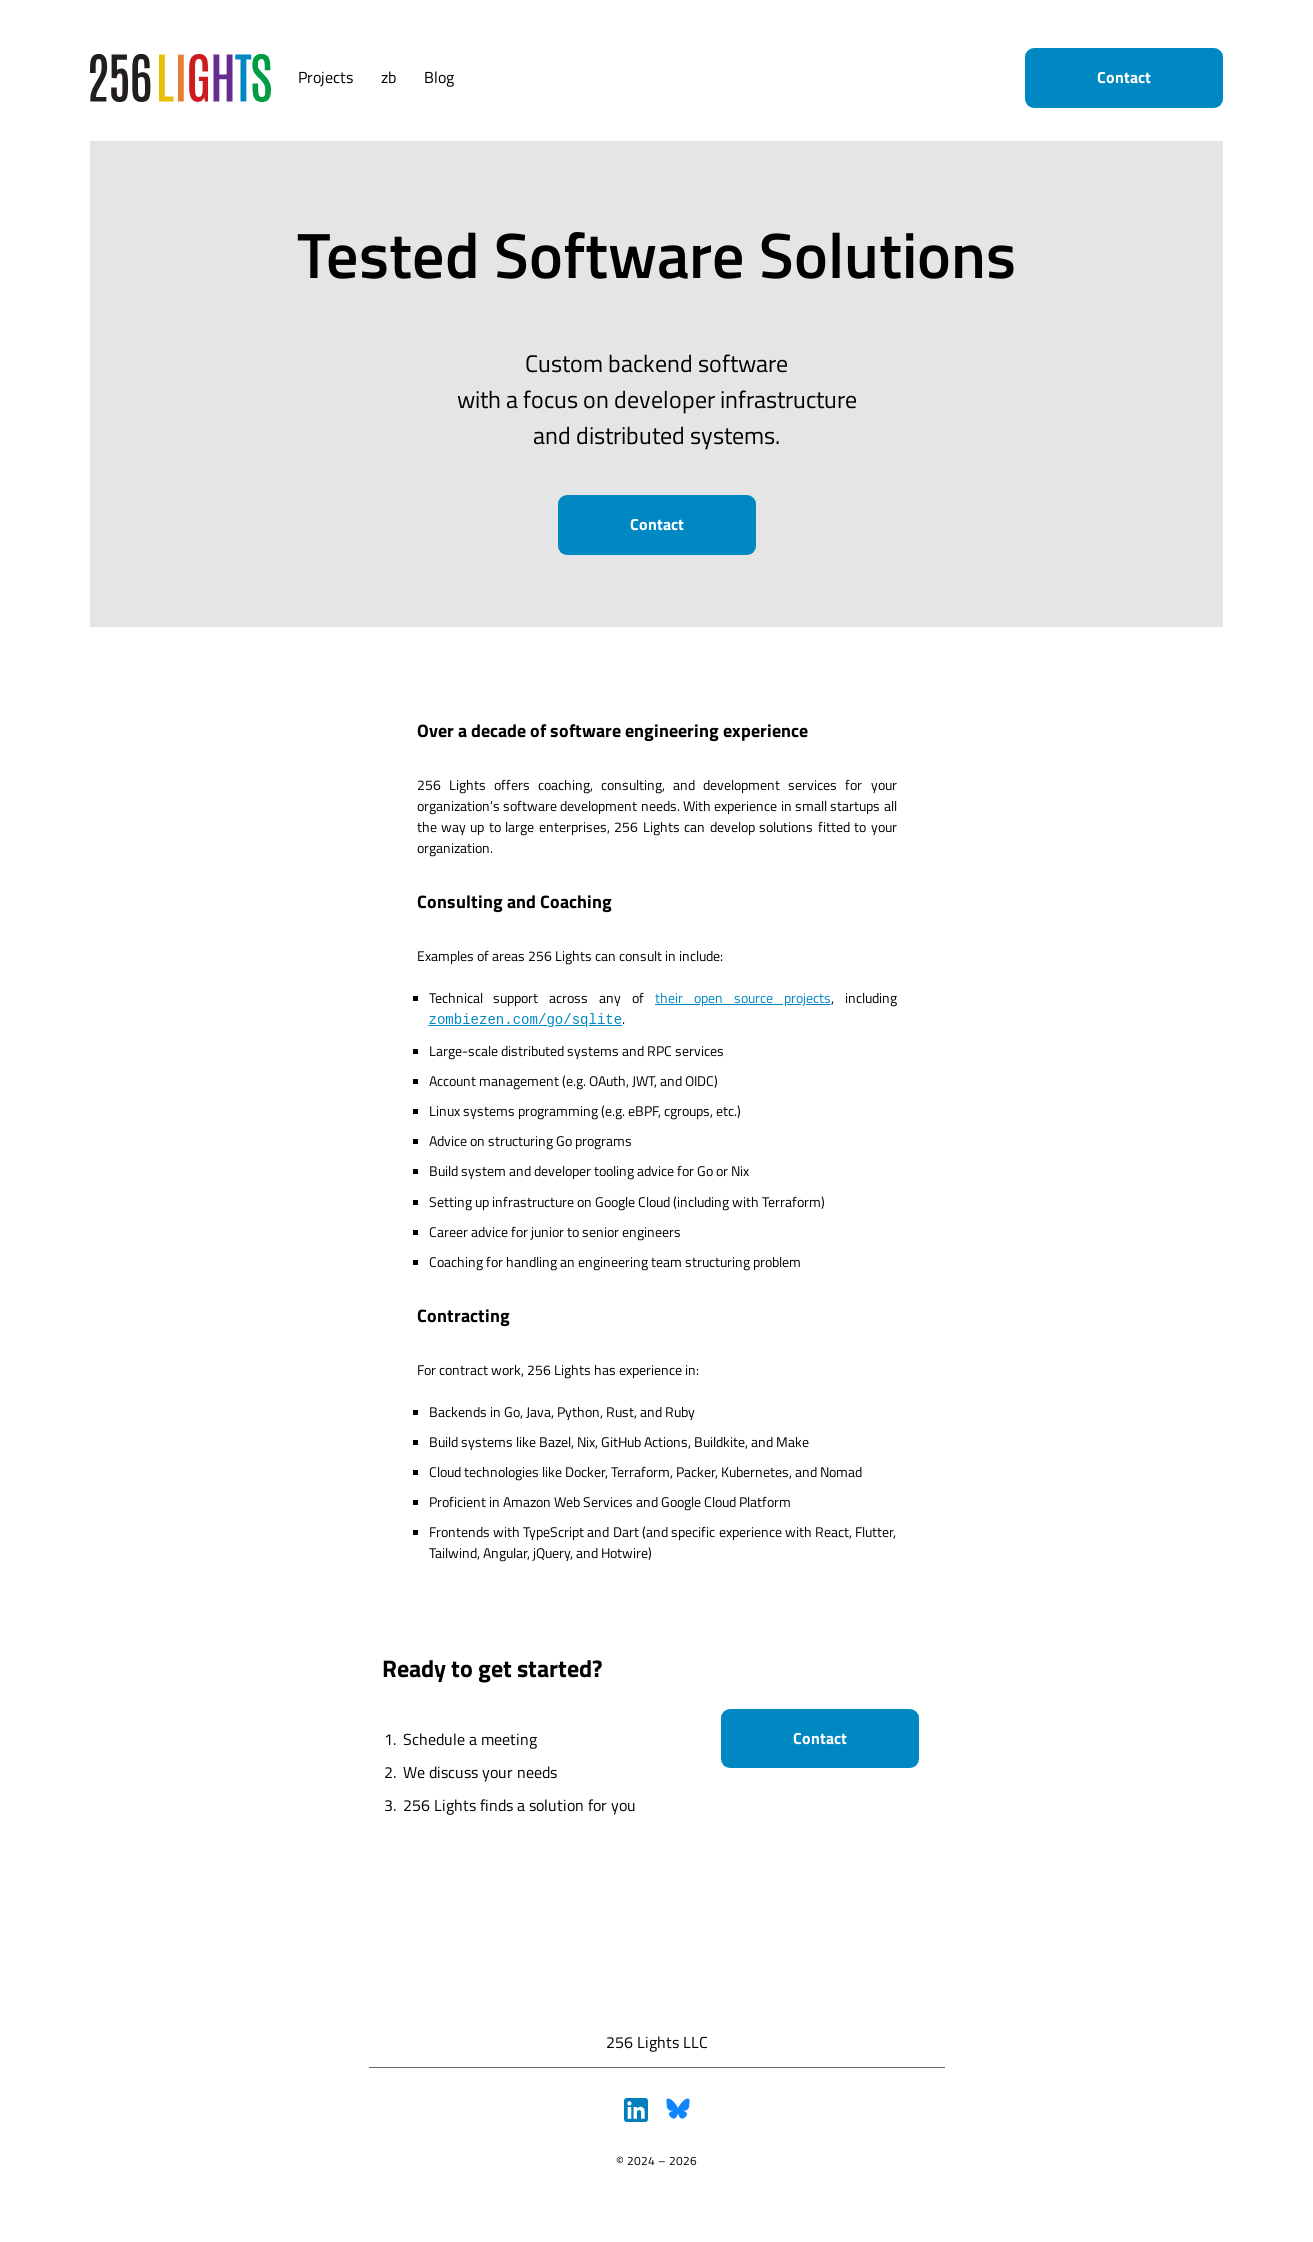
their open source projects (743, 997)
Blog (439, 77)
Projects (325, 77)
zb (388, 77)
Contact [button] (1124, 77)
